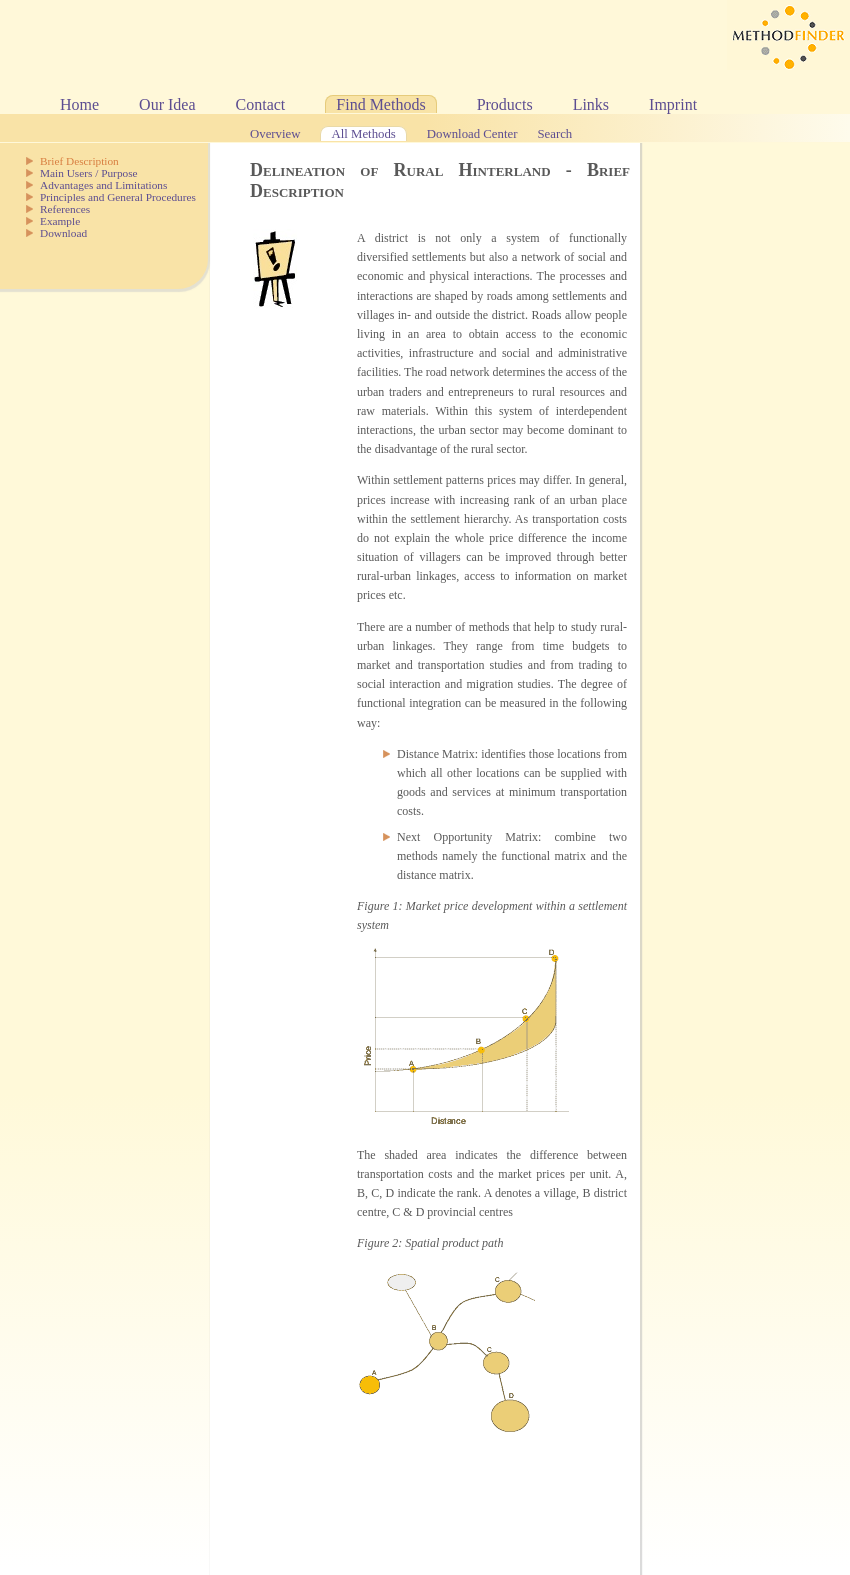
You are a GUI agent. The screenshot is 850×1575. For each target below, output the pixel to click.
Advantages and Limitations (103, 185)
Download (63, 233)
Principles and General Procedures (118, 197)
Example (60, 221)
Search (554, 134)
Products (505, 104)
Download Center (472, 134)
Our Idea (167, 104)
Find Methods (380, 104)
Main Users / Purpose (89, 173)
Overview (275, 134)
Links (591, 104)
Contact (261, 104)
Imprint (673, 104)
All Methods (363, 134)
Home (79, 104)
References (65, 209)
